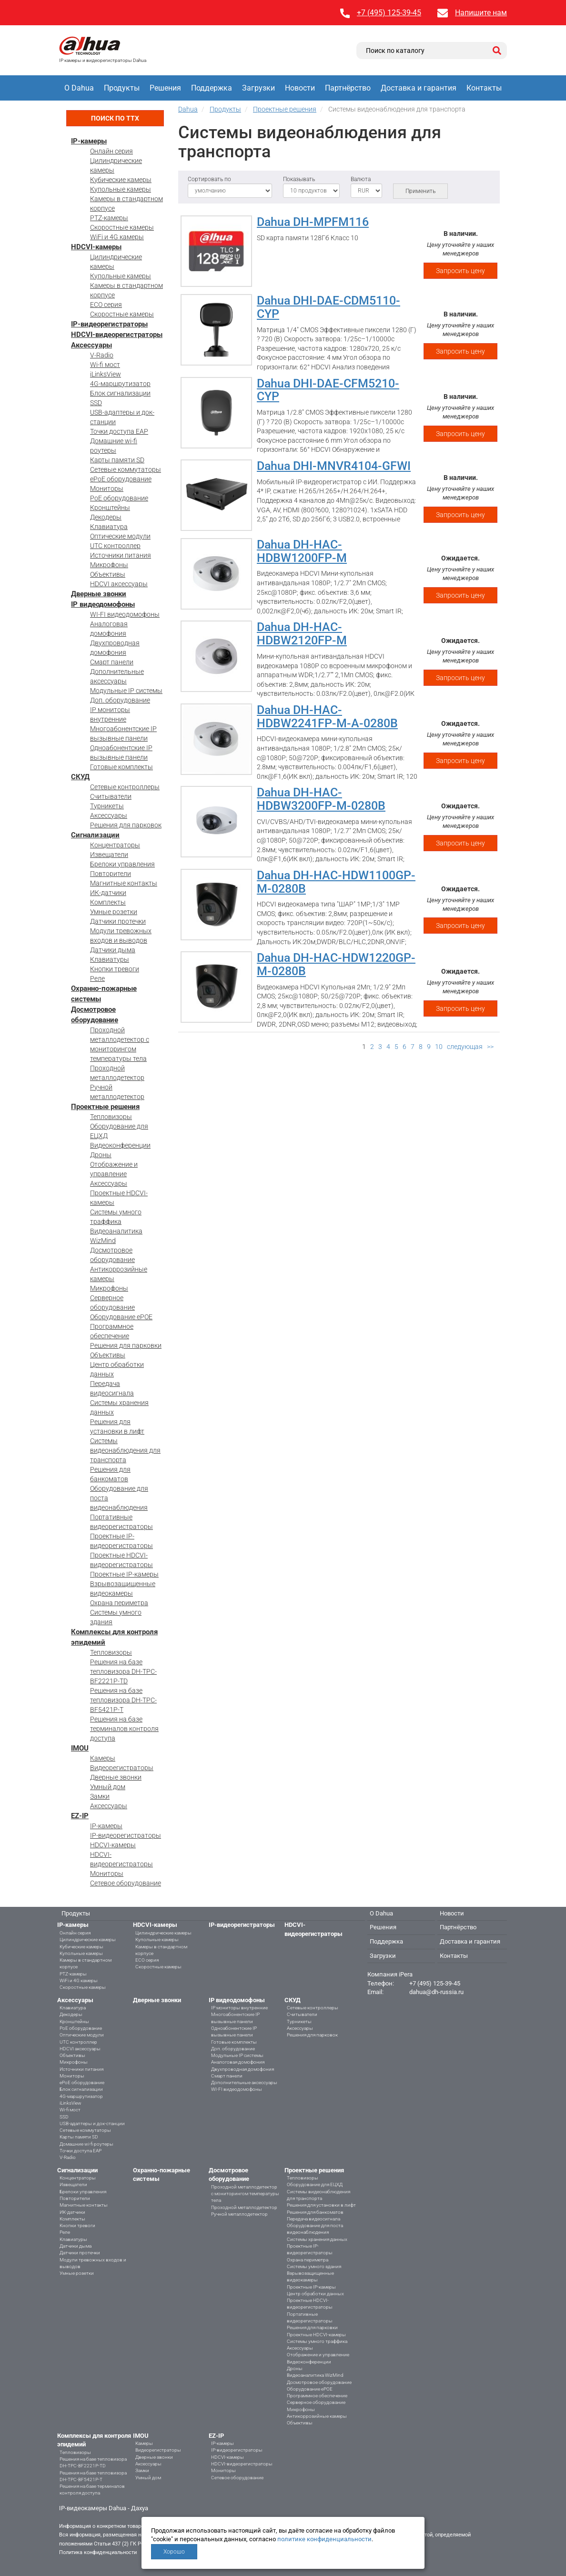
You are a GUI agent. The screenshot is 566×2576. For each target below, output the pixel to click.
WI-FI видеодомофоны (125, 614)
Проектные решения (105, 1106)
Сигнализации (95, 835)
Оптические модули (120, 536)
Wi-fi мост (105, 364)
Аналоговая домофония (237, 2062)
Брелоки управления (122, 864)
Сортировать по (209, 179)
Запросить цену (460, 271)
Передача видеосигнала (313, 2218)
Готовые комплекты (121, 767)
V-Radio (101, 355)
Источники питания (120, 555)
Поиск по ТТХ (115, 118)
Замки (100, 1796)
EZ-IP (80, 1816)
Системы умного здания (314, 2266)
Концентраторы (115, 845)
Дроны (100, 1155)
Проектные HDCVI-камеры (316, 2334)
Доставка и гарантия (418, 87)
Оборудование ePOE (121, 1317)
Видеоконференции (120, 1145)
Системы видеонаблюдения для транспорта (125, 1450)
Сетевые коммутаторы (125, 469)
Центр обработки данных (315, 2293)
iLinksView (105, 374)
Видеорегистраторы (121, 1768)
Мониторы (106, 488)
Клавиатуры (109, 959)
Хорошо (174, 2551)
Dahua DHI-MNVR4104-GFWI (334, 466)
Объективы (107, 574)
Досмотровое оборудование (319, 2382)
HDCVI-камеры (96, 247)
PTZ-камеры (109, 218)
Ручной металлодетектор (239, 2214)
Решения (165, 87)
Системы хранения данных (317, 2239)
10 (439, 1046)
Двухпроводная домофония (242, 2069)
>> (490, 1046)
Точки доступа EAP (119, 431)
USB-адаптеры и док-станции (92, 2123)
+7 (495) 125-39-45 (389, 12)
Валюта (361, 179)
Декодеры (105, 517)
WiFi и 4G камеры (117, 237)
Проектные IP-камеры (124, 1574)
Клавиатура (109, 526)
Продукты (122, 87)
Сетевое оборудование (125, 1883)
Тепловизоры (111, 1116)
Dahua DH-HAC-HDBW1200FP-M (302, 551)
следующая (465, 1046)
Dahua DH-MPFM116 (313, 222)
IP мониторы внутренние (239, 2007)
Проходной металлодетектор (244, 2207)
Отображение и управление (318, 2354)
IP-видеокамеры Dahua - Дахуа (103, 2508)
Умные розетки (113, 912)
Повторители (110, 873)
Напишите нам (481, 12)
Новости (300, 87)
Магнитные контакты (123, 883)
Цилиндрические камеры (88, 1939)
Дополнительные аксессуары (244, 2082)
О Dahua (79, 87)
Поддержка (211, 87)
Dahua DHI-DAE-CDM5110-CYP (328, 307)
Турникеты (107, 806)
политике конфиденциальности (324, 2539)
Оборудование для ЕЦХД (315, 2184)
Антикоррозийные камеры (317, 2416)
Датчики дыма (112, 950)
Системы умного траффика (317, 2341)
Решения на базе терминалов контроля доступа (124, 1728)
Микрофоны (109, 565)
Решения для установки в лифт (321, 2205)
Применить (420, 191)
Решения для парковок (126, 825)
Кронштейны (110, 507)
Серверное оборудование (316, 2402)
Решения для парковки (126, 1345)
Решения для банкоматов (315, 2212)
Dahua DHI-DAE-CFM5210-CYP (328, 390)
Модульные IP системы (126, 690)
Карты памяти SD (117, 460)
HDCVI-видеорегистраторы (116, 334)
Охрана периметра (119, 1603)
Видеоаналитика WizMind (315, 2375)
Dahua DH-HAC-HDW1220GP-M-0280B (336, 964)
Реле (97, 978)
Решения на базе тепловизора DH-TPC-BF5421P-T (123, 1700)
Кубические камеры (121, 179)
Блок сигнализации (120, 393)
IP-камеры (89, 141)
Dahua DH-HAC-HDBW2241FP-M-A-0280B (327, 716)
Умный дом (107, 1787)
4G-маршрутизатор (120, 383)
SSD (96, 403)
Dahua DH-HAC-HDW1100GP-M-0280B (336, 882)
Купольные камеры (120, 189)
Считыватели (110, 796)
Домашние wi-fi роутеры (86, 2144)
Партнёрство (348, 87)
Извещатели (109, 854)
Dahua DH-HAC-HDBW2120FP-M (302, 633)
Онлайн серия (111, 151)
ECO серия (106, 304)
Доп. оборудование (120, 700)
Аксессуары (91, 345)
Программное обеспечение (317, 2395)
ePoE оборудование (121, 479)
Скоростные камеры (122, 227)
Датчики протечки (118, 921)
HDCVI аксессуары (119, 584)
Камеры (102, 1758)
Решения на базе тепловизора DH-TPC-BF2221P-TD (123, 1671)
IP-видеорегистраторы (109, 324)
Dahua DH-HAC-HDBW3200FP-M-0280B (321, 799)
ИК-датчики (108, 892)
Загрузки (258, 87)
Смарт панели (111, 662)
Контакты (484, 87)
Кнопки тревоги (114, 969)
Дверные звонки (98, 594)
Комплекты (108, 902)
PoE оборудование (119, 498)
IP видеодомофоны (103, 604)
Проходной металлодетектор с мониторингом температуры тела (245, 2193)
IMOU (80, 1748)
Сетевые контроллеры (125, 787)
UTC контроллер (115, 546)
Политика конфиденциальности (98, 2552)
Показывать (299, 179)
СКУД (80, 777)
